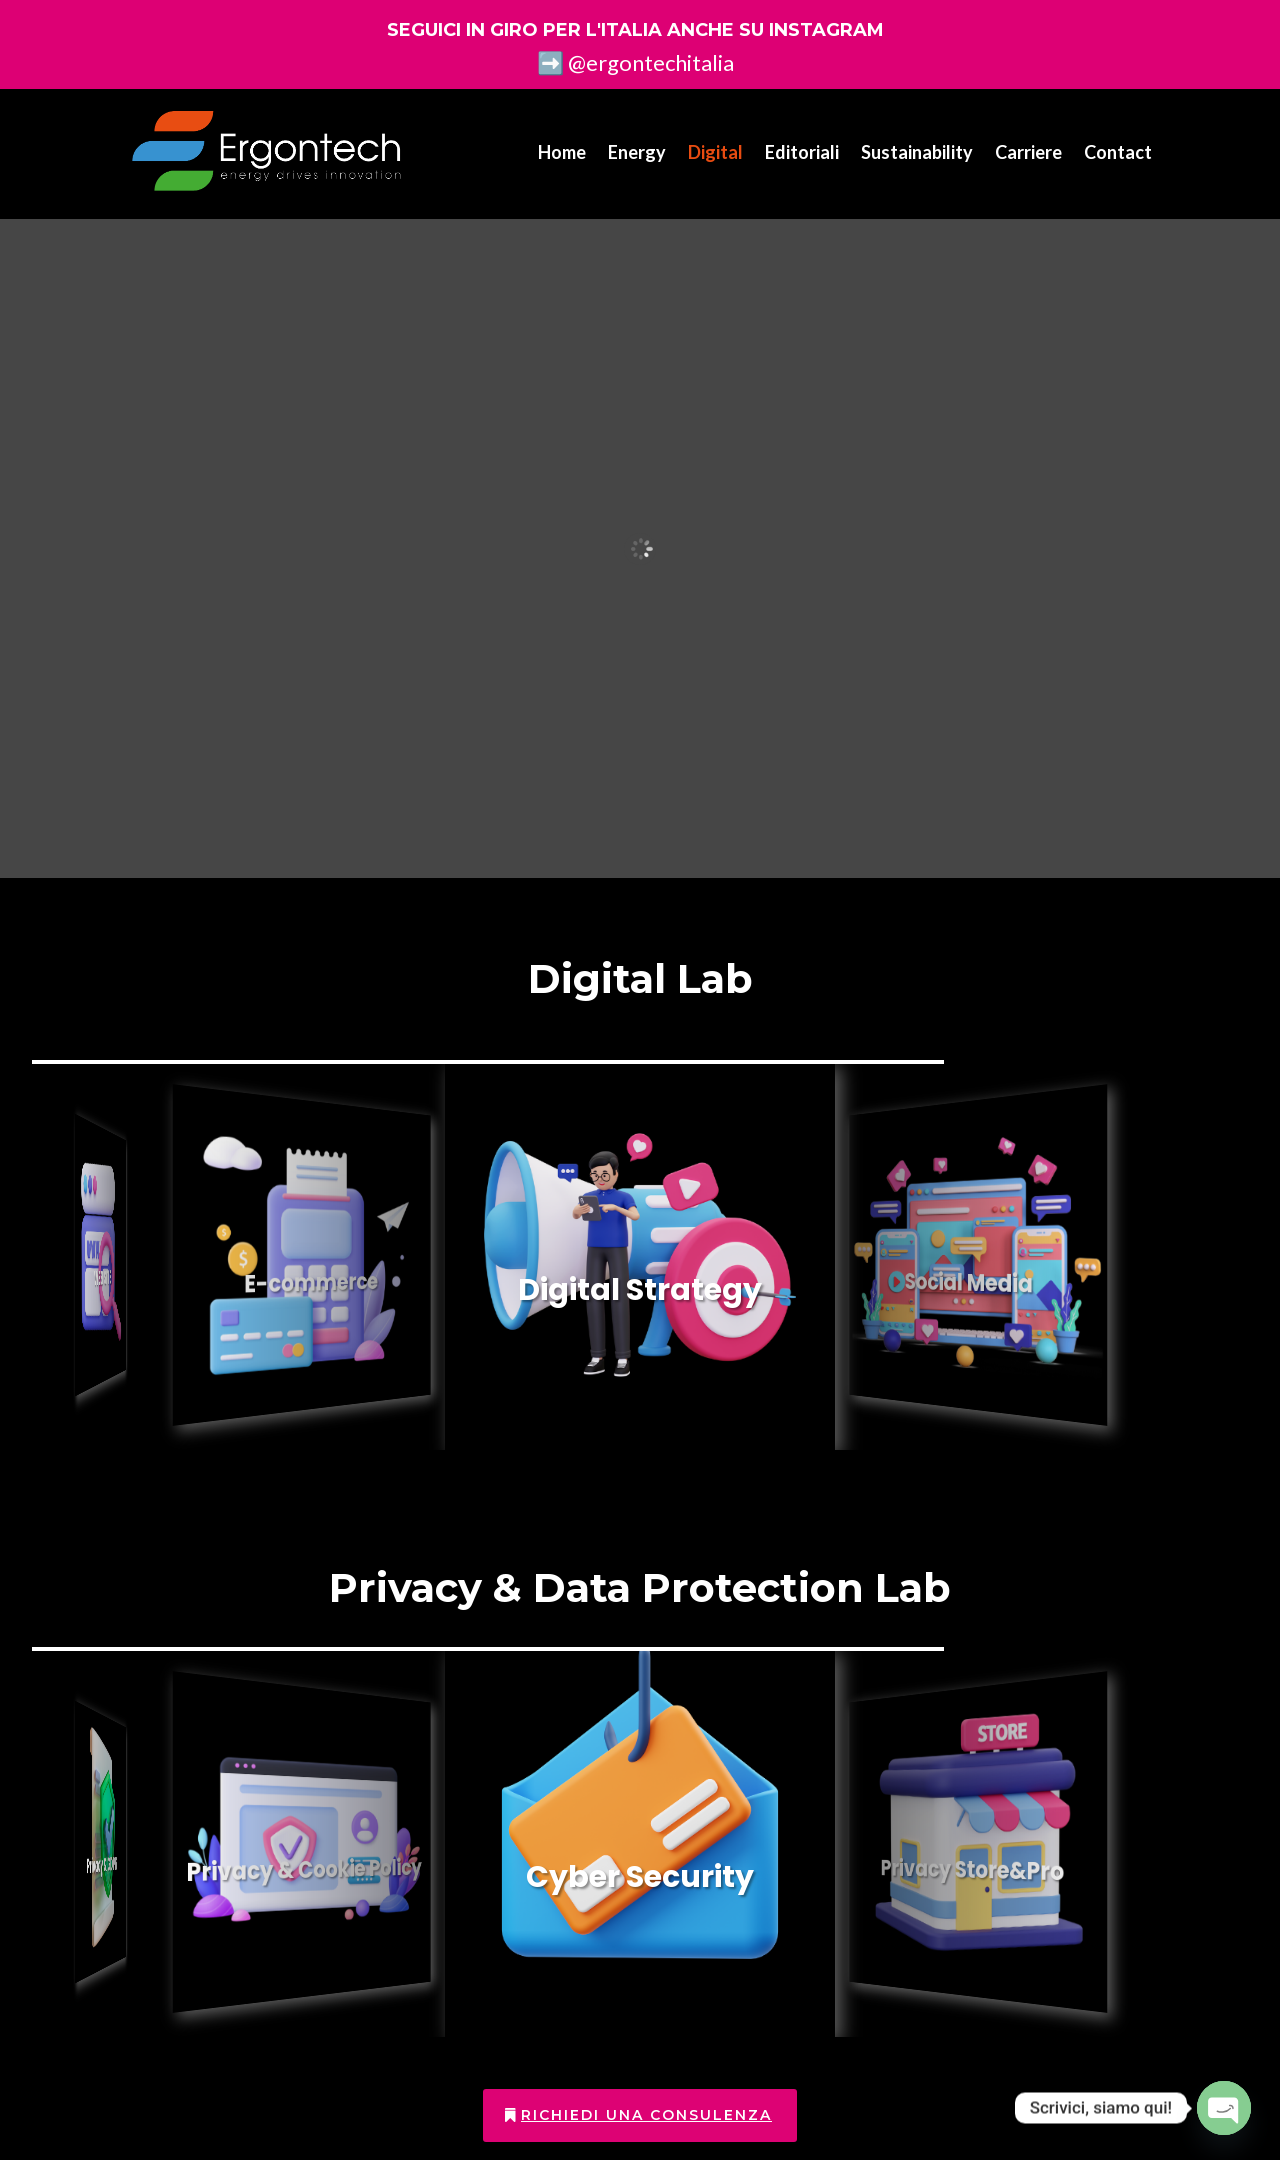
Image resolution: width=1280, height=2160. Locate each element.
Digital (715, 152)
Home (562, 152)
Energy (637, 152)
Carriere (1028, 152)
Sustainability (917, 152)
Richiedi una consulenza (646, 2115)
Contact (1118, 152)
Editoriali (802, 152)
